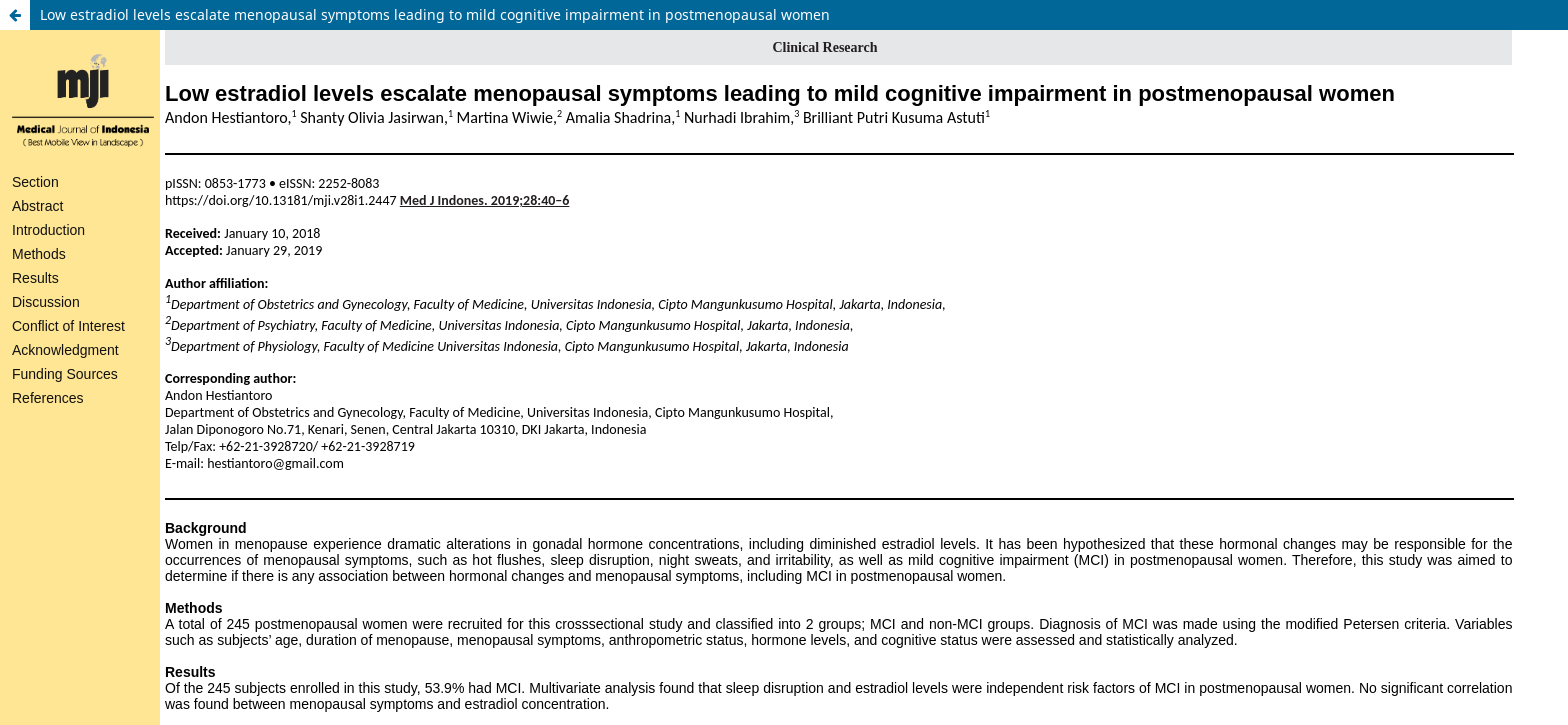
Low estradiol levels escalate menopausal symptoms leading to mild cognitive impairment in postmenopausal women (435, 14)
